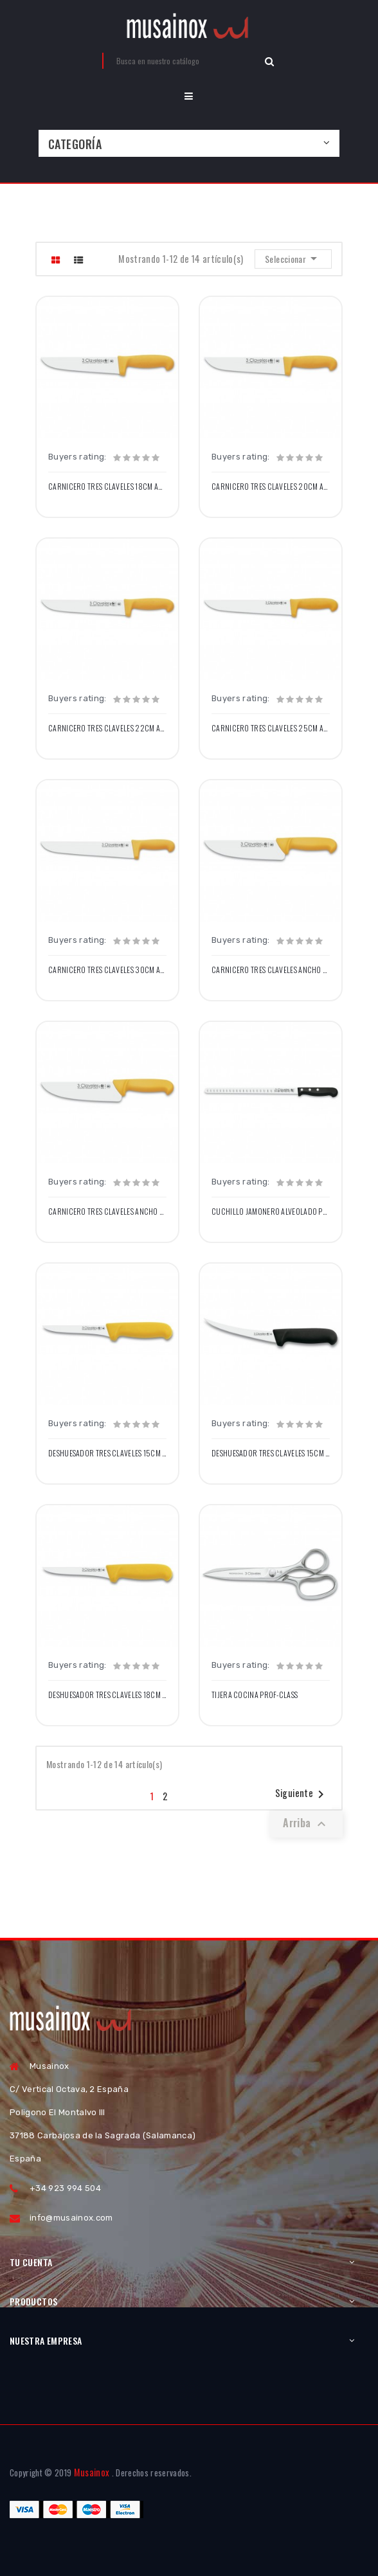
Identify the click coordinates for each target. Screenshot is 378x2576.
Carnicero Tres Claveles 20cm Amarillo (271, 486)
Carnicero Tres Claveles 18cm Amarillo (107, 486)
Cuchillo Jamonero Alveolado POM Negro (271, 1211)
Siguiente (301, 1794)
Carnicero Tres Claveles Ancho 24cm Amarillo (107, 1211)
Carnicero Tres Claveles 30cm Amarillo (107, 970)
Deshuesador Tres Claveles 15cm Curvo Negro (271, 1453)
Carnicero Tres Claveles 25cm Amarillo (271, 728)
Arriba (306, 1823)
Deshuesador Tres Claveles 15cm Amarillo (107, 1453)
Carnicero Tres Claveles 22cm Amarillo (107, 728)
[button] (188, 96)
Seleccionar (293, 258)
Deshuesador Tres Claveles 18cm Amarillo (107, 1695)
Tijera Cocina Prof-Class (255, 1695)
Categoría (75, 144)
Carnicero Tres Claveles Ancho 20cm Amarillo (271, 970)
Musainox (92, 2472)
